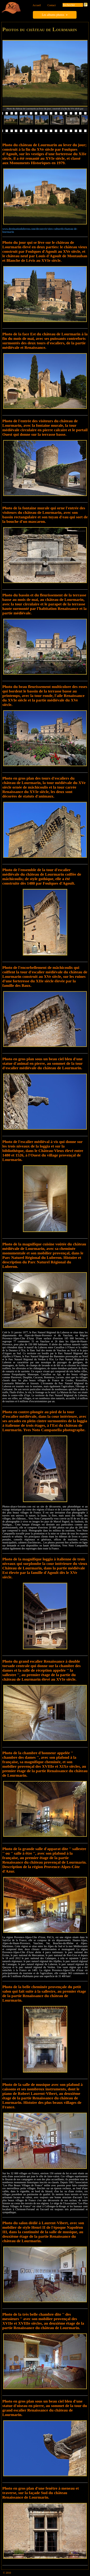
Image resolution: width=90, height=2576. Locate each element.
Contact (51, 5)
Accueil (37, 5)
